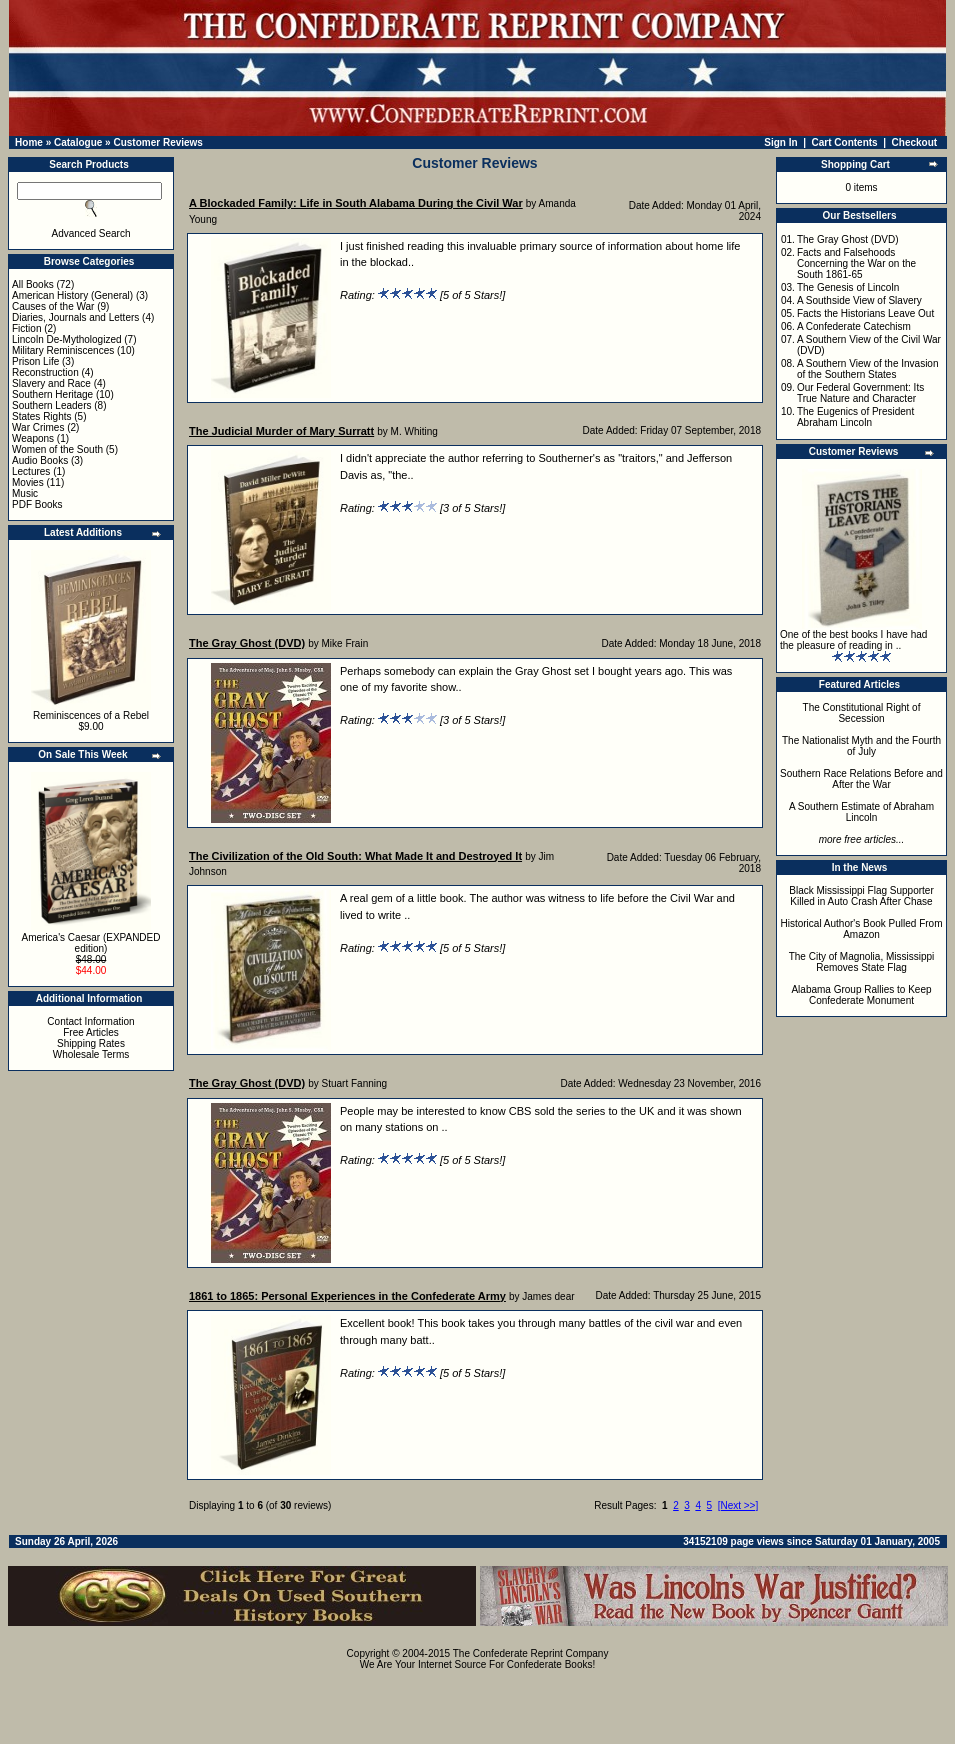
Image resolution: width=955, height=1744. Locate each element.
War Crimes (38, 427)
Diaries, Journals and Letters (75, 317)
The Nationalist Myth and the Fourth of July (861, 746)
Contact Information (90, 1021)
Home (29, 142)
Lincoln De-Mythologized (67, 339)
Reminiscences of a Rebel (91, 715)
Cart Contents (845, 142)
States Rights (41, 416)
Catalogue (78, 142)
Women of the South (57, 449)
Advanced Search (91, 233)
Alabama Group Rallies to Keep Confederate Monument (861, 995)
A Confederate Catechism (854, 326)
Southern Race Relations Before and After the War (861, 779)
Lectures (31, 471)
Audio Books (40, 460)
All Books (33, 284)
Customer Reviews (157, 142)
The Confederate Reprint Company (531, 1653)
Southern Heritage (52, 394)
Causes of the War (53, 306)
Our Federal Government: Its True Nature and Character (860, 393)
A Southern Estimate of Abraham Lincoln (861, 812)
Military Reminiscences (63, 350)
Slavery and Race (51, 383)
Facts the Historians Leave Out (865, 313)
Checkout (915, 142)
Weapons (33, 438)
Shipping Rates (91, 1043)
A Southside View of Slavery (859, 300)
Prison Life (35, 361)
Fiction (26, 328)
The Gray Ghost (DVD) (848, 239)
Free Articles (91, 1032)
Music (25, 493)
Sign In (780, 142)
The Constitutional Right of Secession (862, 713)
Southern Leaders (52, 405)
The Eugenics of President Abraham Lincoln (855, 417)
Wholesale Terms (91, 1054)
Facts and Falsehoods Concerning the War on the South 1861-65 (856, 263)
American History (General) (72, 295)
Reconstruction (45, 372)
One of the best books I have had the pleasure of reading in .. (853, 640)
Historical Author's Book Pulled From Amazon (862, 929)
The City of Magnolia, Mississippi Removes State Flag (862, 962)
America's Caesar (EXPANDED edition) (91, 943)
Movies (28, 482)
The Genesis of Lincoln (848, 287)
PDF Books (37, 504)
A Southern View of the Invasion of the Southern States (868, 369)
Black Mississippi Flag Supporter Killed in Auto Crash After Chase (861, 896)
